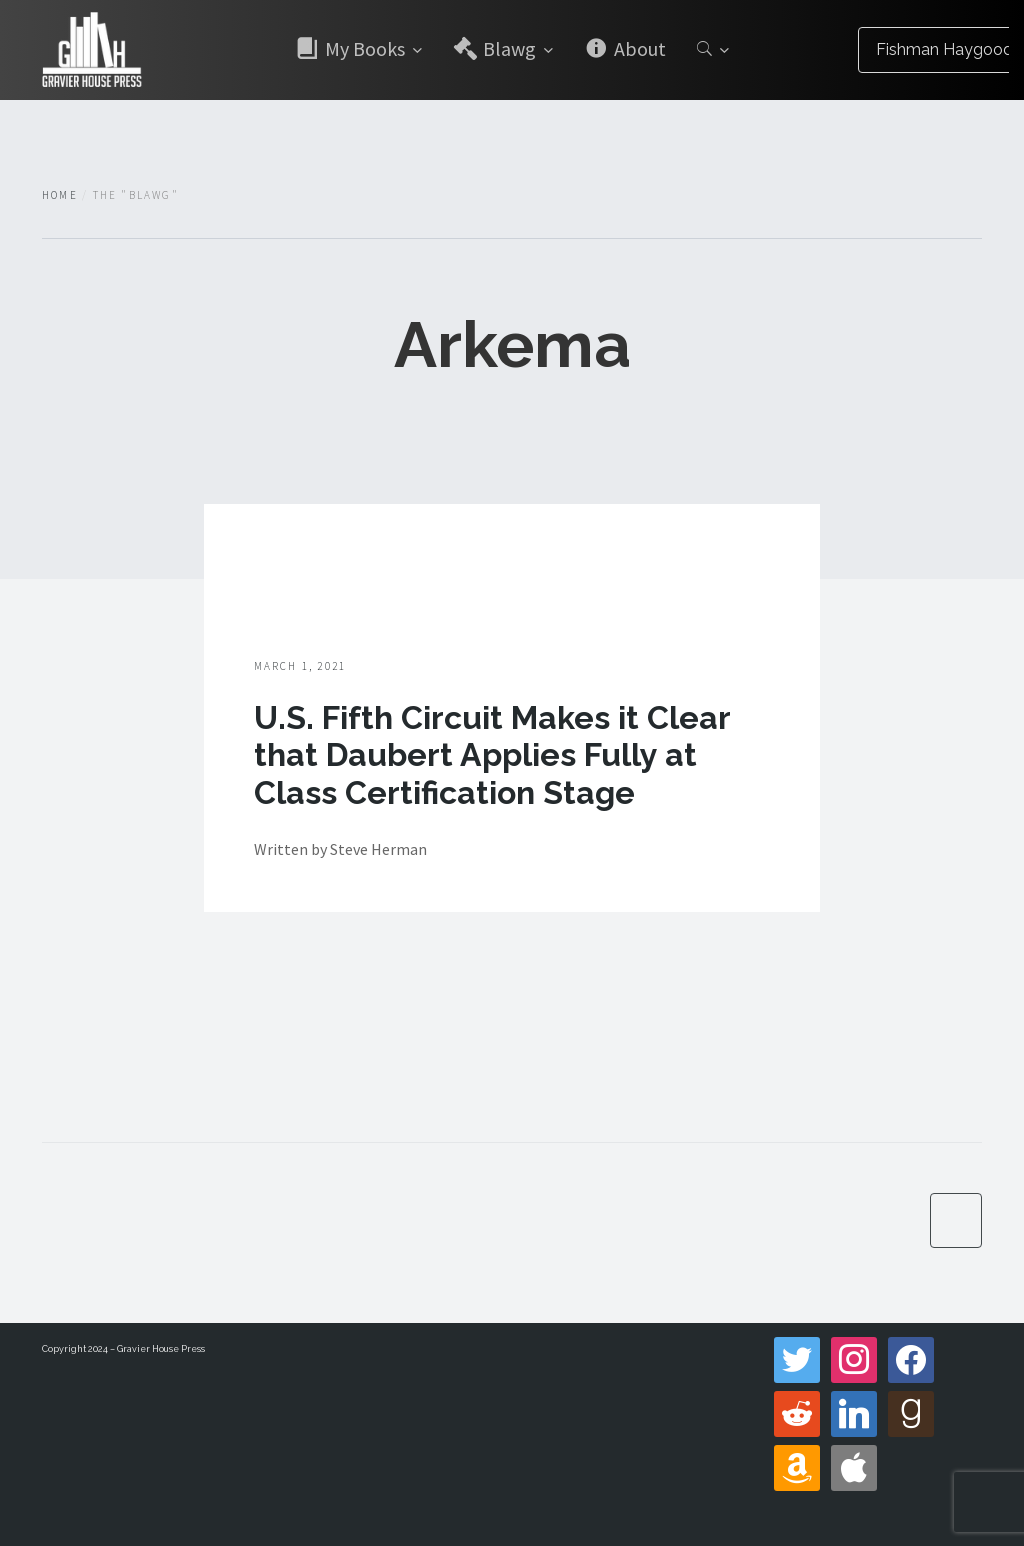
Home (60, 195)
